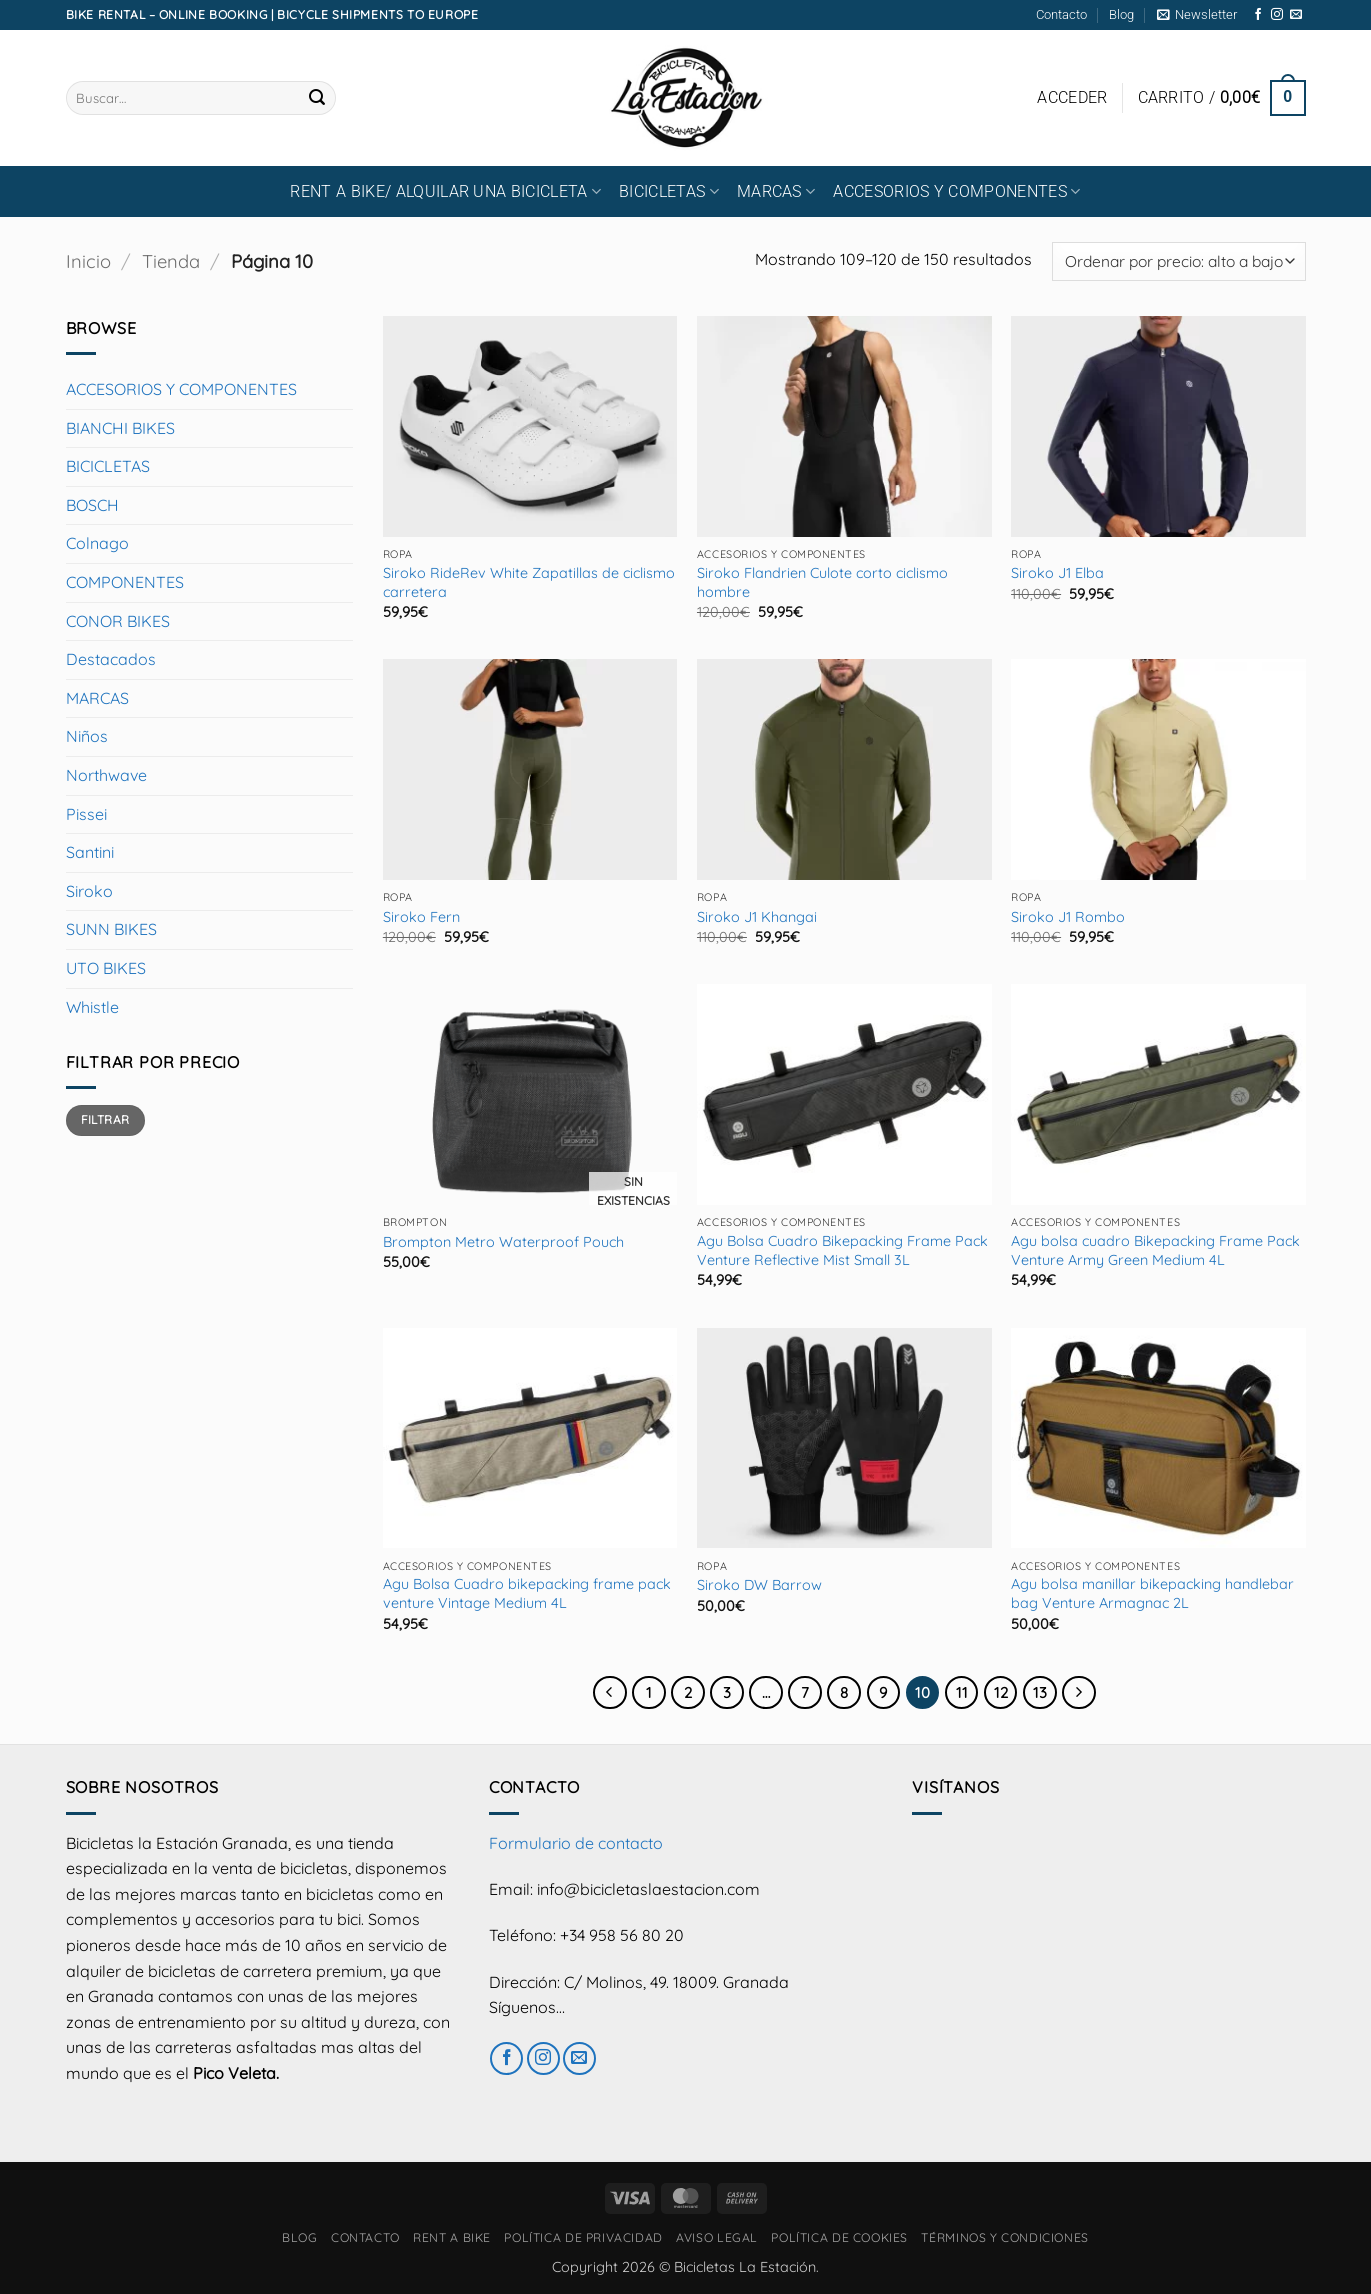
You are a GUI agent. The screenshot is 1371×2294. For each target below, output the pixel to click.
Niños (87, 736)
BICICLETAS (669, 191)
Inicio (88, 261)
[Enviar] (317, 98)
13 (1040, 1692)
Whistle (92, 1007)
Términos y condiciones (1004, 2237)
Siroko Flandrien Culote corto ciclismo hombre (822, 582)
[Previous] (610, 1693)
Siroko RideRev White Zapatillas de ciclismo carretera (529, 582)
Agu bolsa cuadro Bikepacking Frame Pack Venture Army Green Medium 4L (1155, 1250)
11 (962, 1692)
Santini (90, 852)
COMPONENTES (125, 582)
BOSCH (92, 505)
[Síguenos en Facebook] (1258, 15)
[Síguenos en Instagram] (1277, 15)
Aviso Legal (717, 2237)
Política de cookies (839, 2237)
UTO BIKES (106, 968)
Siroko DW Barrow (759, 1585)
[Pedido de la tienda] (1178, 261)
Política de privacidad (583, 2237)
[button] (1197, 15)
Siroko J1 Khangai (757, 917)
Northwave (106, 775)
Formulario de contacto (576, 1843)
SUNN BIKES (111, 929)
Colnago (97, 543)
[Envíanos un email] (1296, 15)
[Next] (1079, 1693)
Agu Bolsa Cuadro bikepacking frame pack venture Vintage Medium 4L (527, 1593)
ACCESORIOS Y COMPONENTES (956, 191)
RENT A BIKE (452, 2237)
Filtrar (105, 1119)
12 (1001, 1692)
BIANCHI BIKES (120, 428)
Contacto (1061, 14)
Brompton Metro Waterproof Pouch (503, 1242)
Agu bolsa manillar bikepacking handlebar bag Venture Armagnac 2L (1152, 1593)
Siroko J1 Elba (1057, 573)
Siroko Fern (421, 917)
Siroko (89, 891)
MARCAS (776, 191)
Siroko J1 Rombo (1068, 917)
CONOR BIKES (118, 621)
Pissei (86, 814)
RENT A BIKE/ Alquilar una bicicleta (445, 191)
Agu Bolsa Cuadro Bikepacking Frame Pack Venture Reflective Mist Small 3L (842, 1250)
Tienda (171, 261)
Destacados (111, 659)
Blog (1121, 14)
